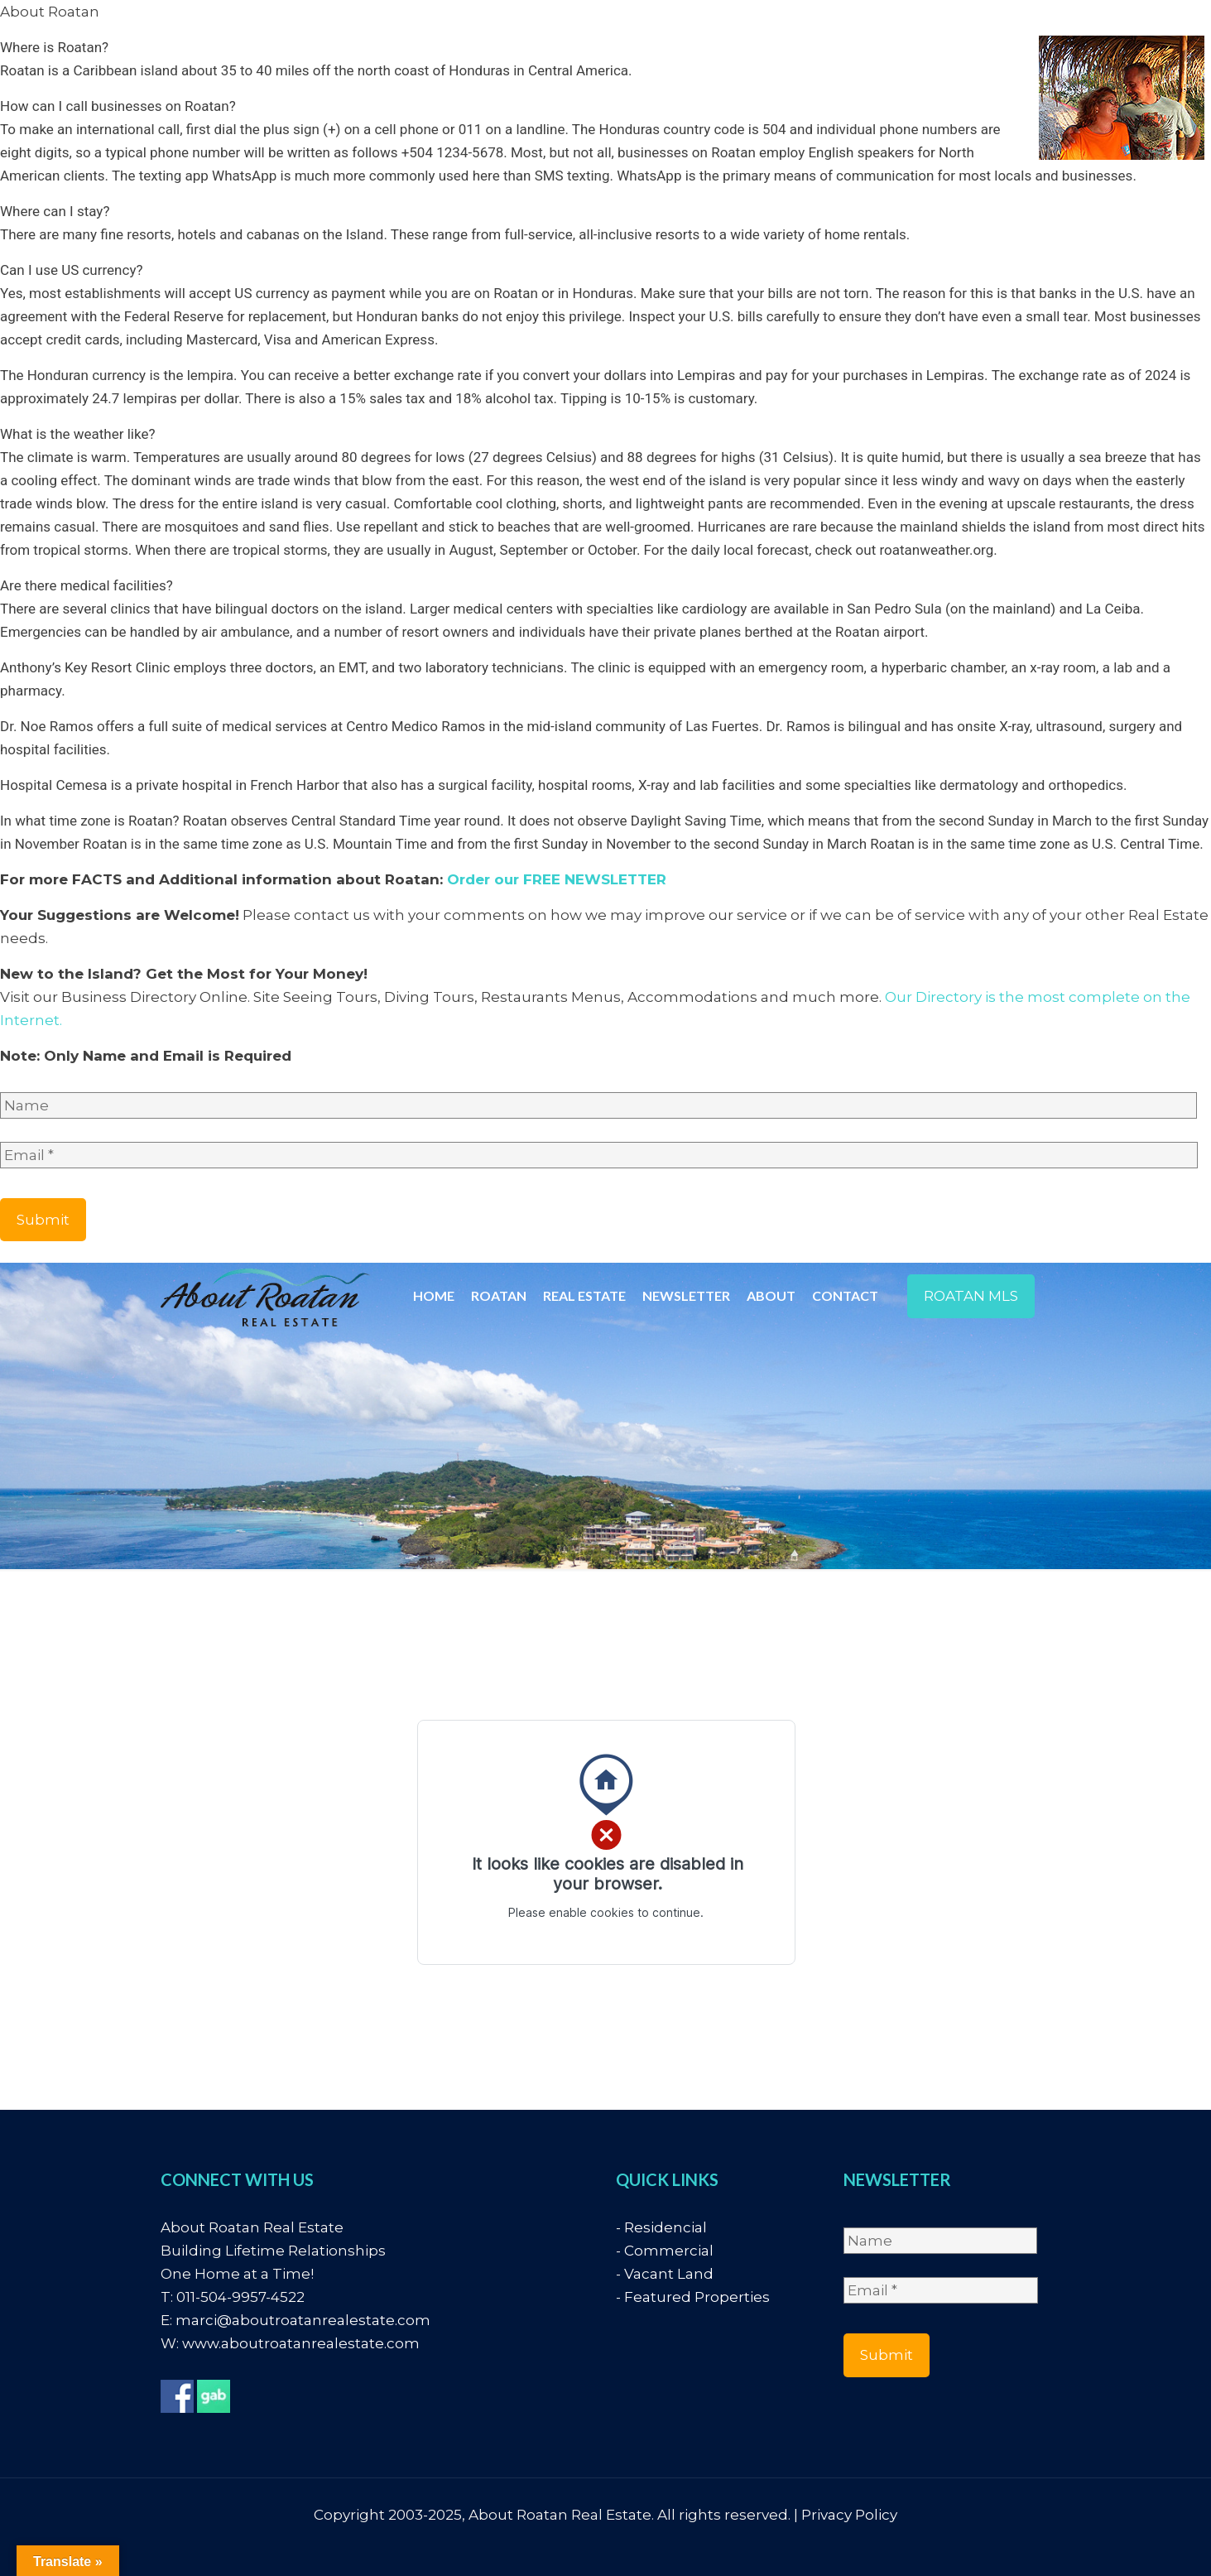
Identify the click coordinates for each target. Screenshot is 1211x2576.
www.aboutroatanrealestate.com (301, 2343)
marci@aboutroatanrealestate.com (302, 2320)
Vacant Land (669, 2273)
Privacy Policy (849, 2514)
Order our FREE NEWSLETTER (556, 879)
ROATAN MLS (971, 1296)
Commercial (669, 2250)
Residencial (665, 2227)
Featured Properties (697, 2297)
